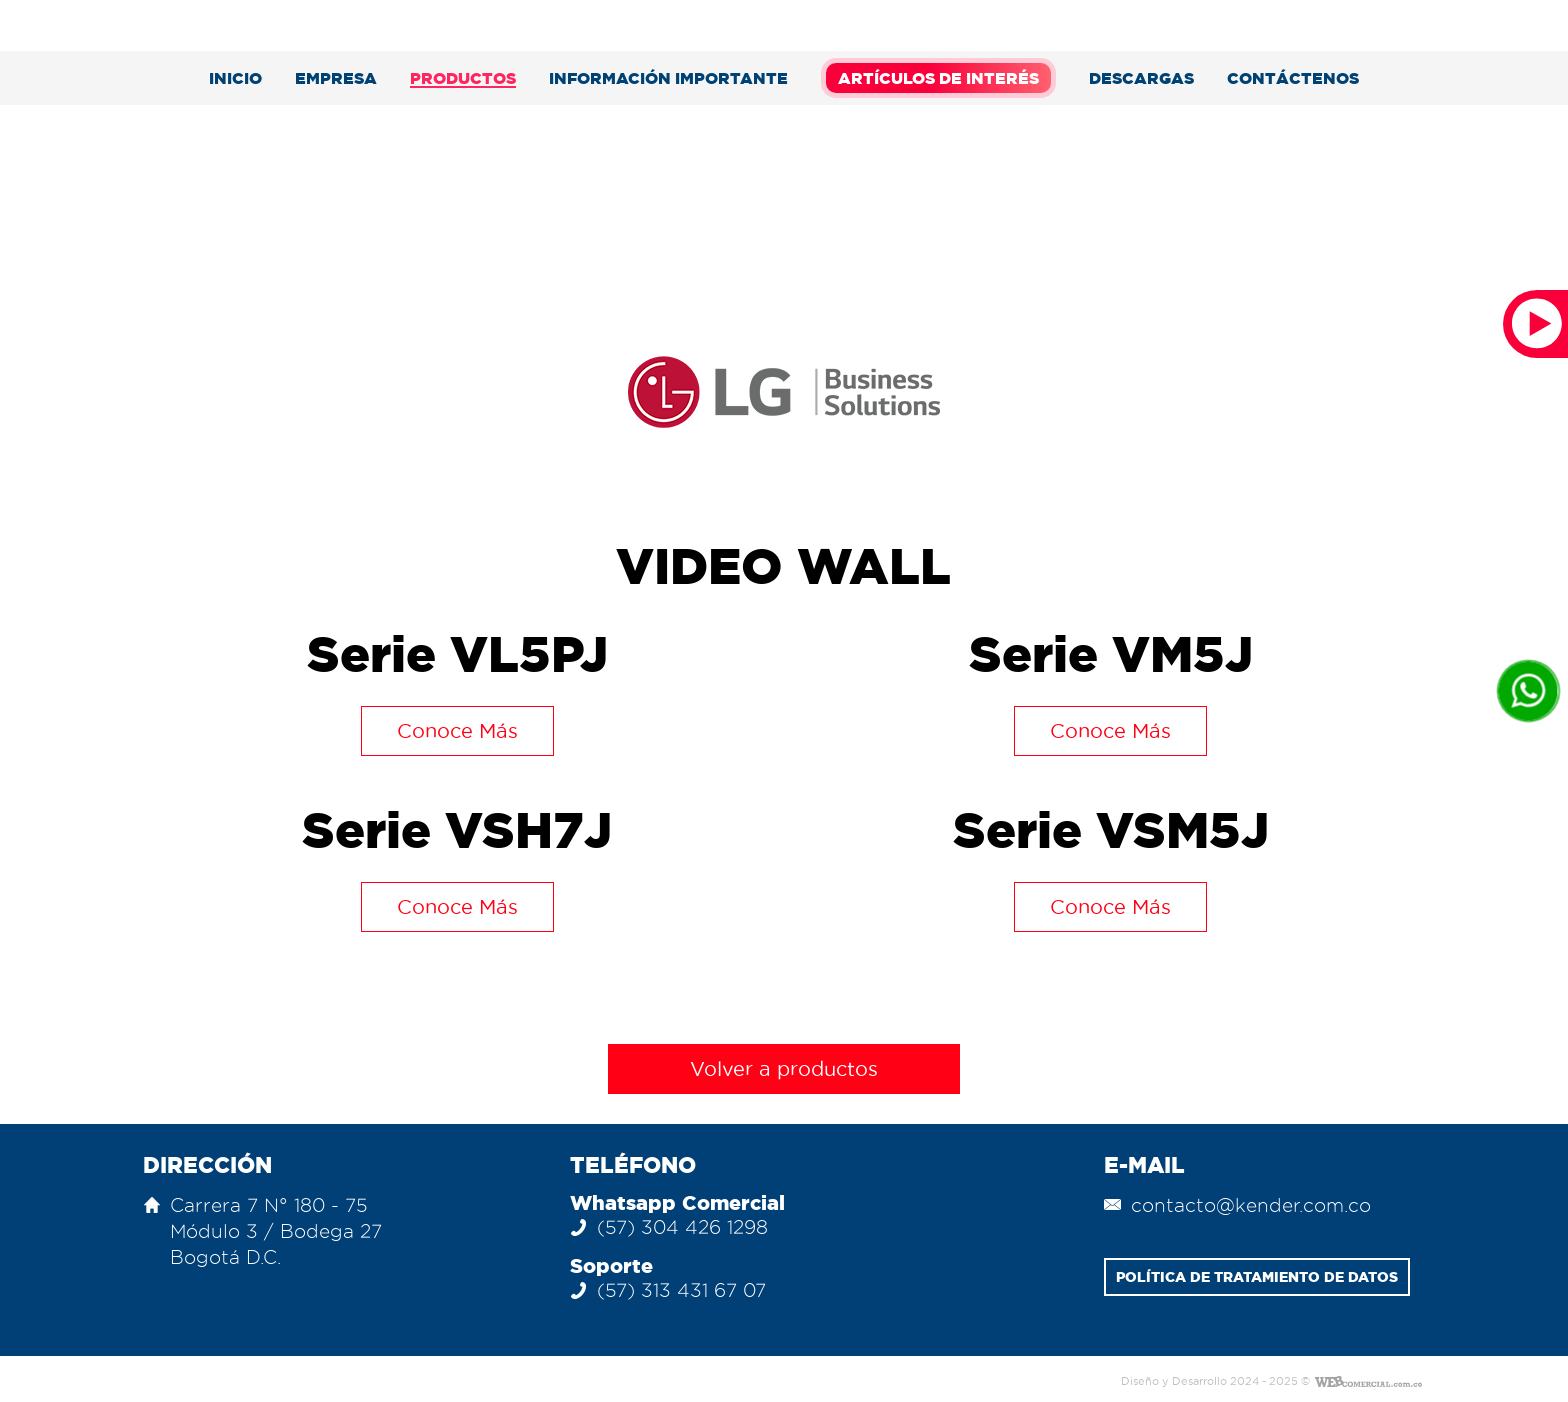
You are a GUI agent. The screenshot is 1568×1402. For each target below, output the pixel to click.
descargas (1141, 78)
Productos (463, 78)
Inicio (235, 78)
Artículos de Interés (938, 78)
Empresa (336, 78)
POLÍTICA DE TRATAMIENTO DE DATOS (1257, 1277)
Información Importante (668, 78)
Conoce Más (457, 731)
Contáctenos (1293, 78)
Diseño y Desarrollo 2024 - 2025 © (1215, 1381)
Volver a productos (784, 1069)
